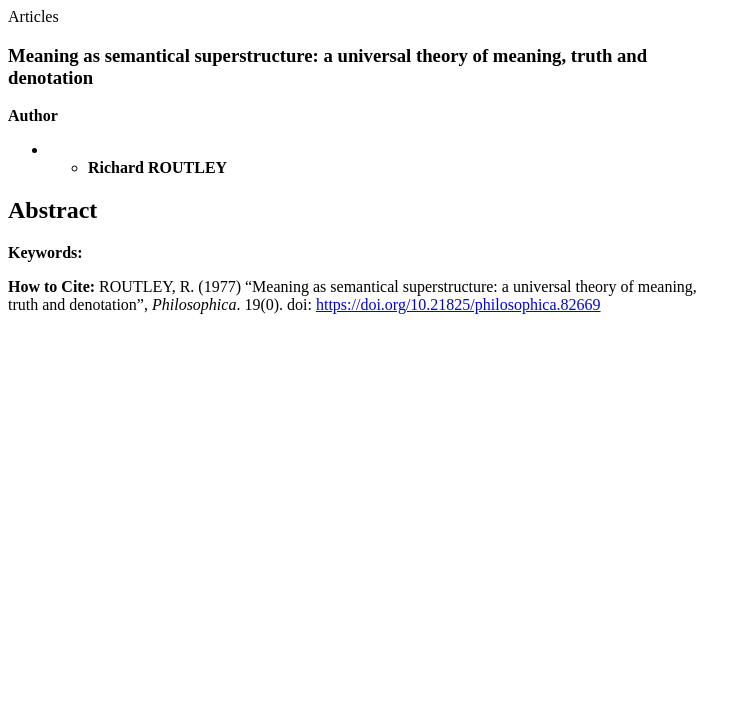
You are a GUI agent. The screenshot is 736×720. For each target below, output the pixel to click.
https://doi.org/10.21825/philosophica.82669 (458, 304)
